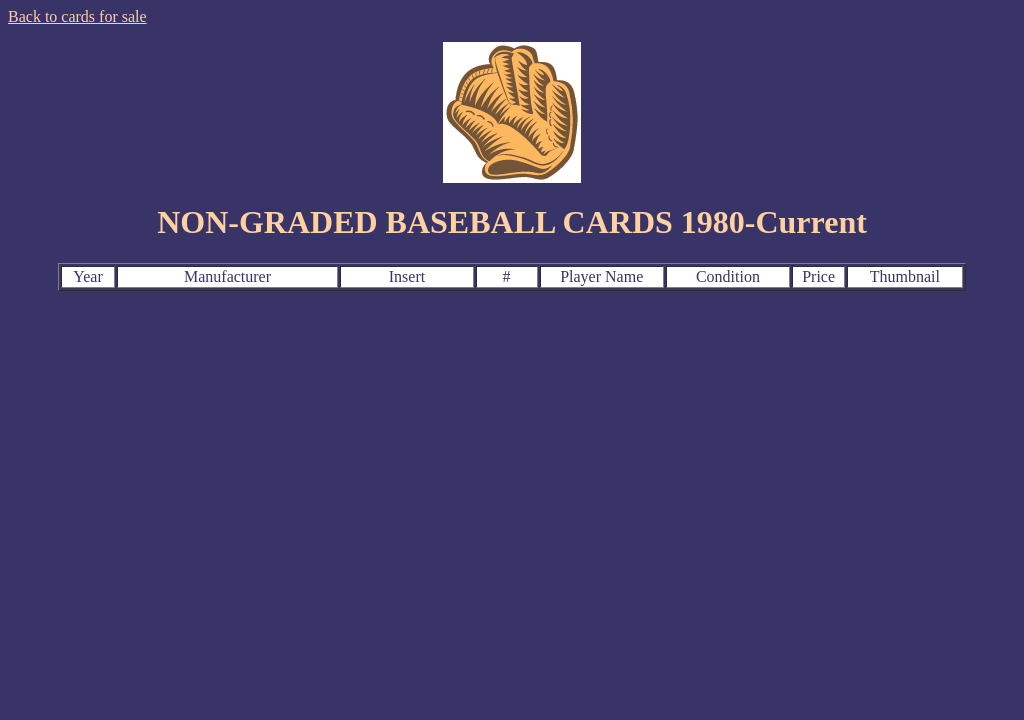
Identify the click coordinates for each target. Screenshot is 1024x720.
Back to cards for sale (77, 16)
